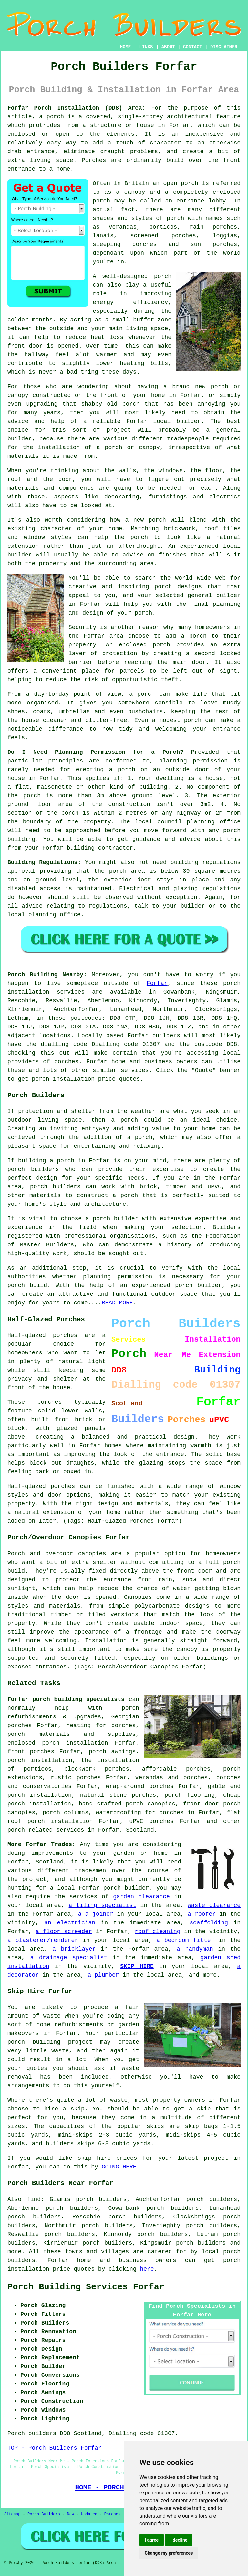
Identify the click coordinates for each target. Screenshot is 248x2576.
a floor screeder (64, 1931)
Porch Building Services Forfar (85, 2287)
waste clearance (214, 1905)
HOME (125, 47)
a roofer (202, 1914)
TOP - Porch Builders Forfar (54, 2448)
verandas (123, 227)
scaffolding (209, 1923)
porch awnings (112, 1751)
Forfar (157, 983)
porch (143, 613)
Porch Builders (43, 2514)
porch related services (45, 1830)
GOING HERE (119, 2167)
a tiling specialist (102, 1905)
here (147, 2269)
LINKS (146, 47)
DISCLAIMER (223, 47)
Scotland (140, 1830)
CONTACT (192, 47)
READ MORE (117, 1303)
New (70, 2514)
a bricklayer (74, 1949)
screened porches (163, 235)
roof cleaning (157, 1931)
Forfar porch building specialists (66, 1699)
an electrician (70, 1923)
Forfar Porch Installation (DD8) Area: (76, 108)
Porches (112, 2514)
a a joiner (95, 1914)
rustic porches (76, 1778)
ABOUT (168, 47)
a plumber (103, 1975)
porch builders (33, 1169)
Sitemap (12, 2514)
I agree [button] (152, 2539)
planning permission (193, 761)
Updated (89, 2514)
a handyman (195, 1949)
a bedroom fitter (185, 1940)
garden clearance (141, 1896)
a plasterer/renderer (42, 1940)
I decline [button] (178, 2539)
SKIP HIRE (137, 1966)
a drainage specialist (68, 1957)
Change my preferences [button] (169, 2553)
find (34, 2199)
